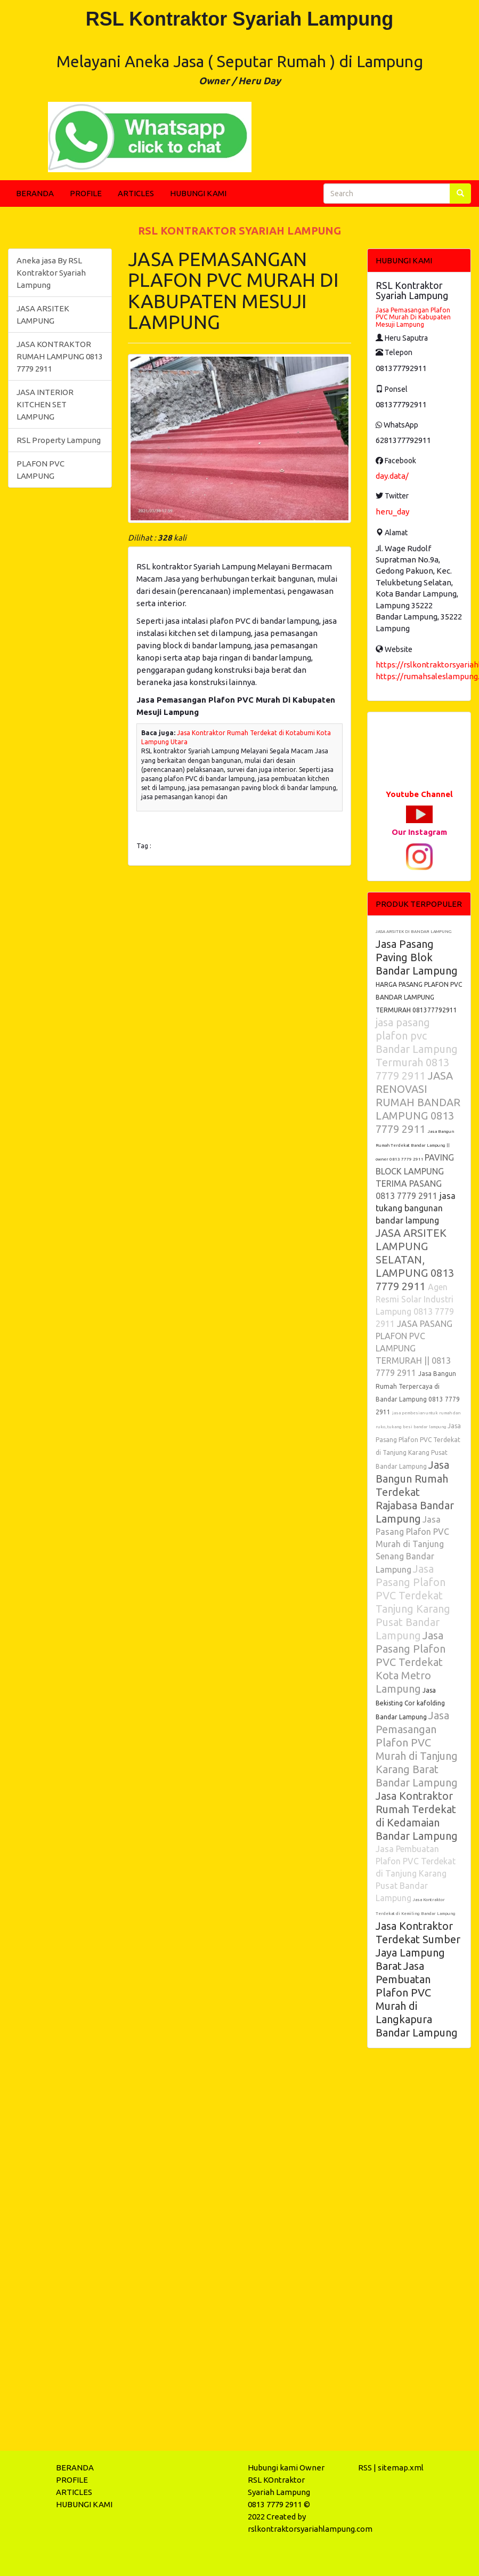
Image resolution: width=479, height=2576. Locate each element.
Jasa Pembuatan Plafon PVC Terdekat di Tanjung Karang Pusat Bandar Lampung (416, 1873)
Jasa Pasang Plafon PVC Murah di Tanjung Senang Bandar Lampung (412, 1544)
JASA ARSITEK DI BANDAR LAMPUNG (413, 931)
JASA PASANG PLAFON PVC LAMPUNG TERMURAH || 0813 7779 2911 (414, 1348)
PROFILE (86, 193)
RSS (365, 2467)
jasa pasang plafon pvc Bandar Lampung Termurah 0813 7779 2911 (417, 1049)
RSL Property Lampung (59, 440)
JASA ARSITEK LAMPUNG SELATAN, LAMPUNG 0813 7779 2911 (415, 1259)
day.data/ (392, 475)
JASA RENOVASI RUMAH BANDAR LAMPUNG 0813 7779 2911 (418, 1102)
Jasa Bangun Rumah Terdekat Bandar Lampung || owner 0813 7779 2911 (415, 1145)
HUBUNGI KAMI (198, 193)
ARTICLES (136, 193)
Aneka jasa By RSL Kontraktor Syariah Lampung (51, 272)
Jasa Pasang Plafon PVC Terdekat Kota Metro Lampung (410, 1662)
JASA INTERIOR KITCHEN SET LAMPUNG (45, 404)
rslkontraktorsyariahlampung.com (310, 2528)
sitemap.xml (401, 2467)
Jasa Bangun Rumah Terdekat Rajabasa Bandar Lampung (415, 1492)
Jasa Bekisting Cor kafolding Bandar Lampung (410, 1703)
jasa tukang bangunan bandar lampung (416, 1208)
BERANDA (35, 193)
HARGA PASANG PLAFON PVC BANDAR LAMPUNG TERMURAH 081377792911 (419, 997)
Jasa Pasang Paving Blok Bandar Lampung (417, 957)
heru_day (392, 511)
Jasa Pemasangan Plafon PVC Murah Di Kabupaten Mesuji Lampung (413, 317)
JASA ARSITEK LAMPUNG (43, 314)
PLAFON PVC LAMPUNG (40, 469)
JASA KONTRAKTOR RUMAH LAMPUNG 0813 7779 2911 (60, 356)
